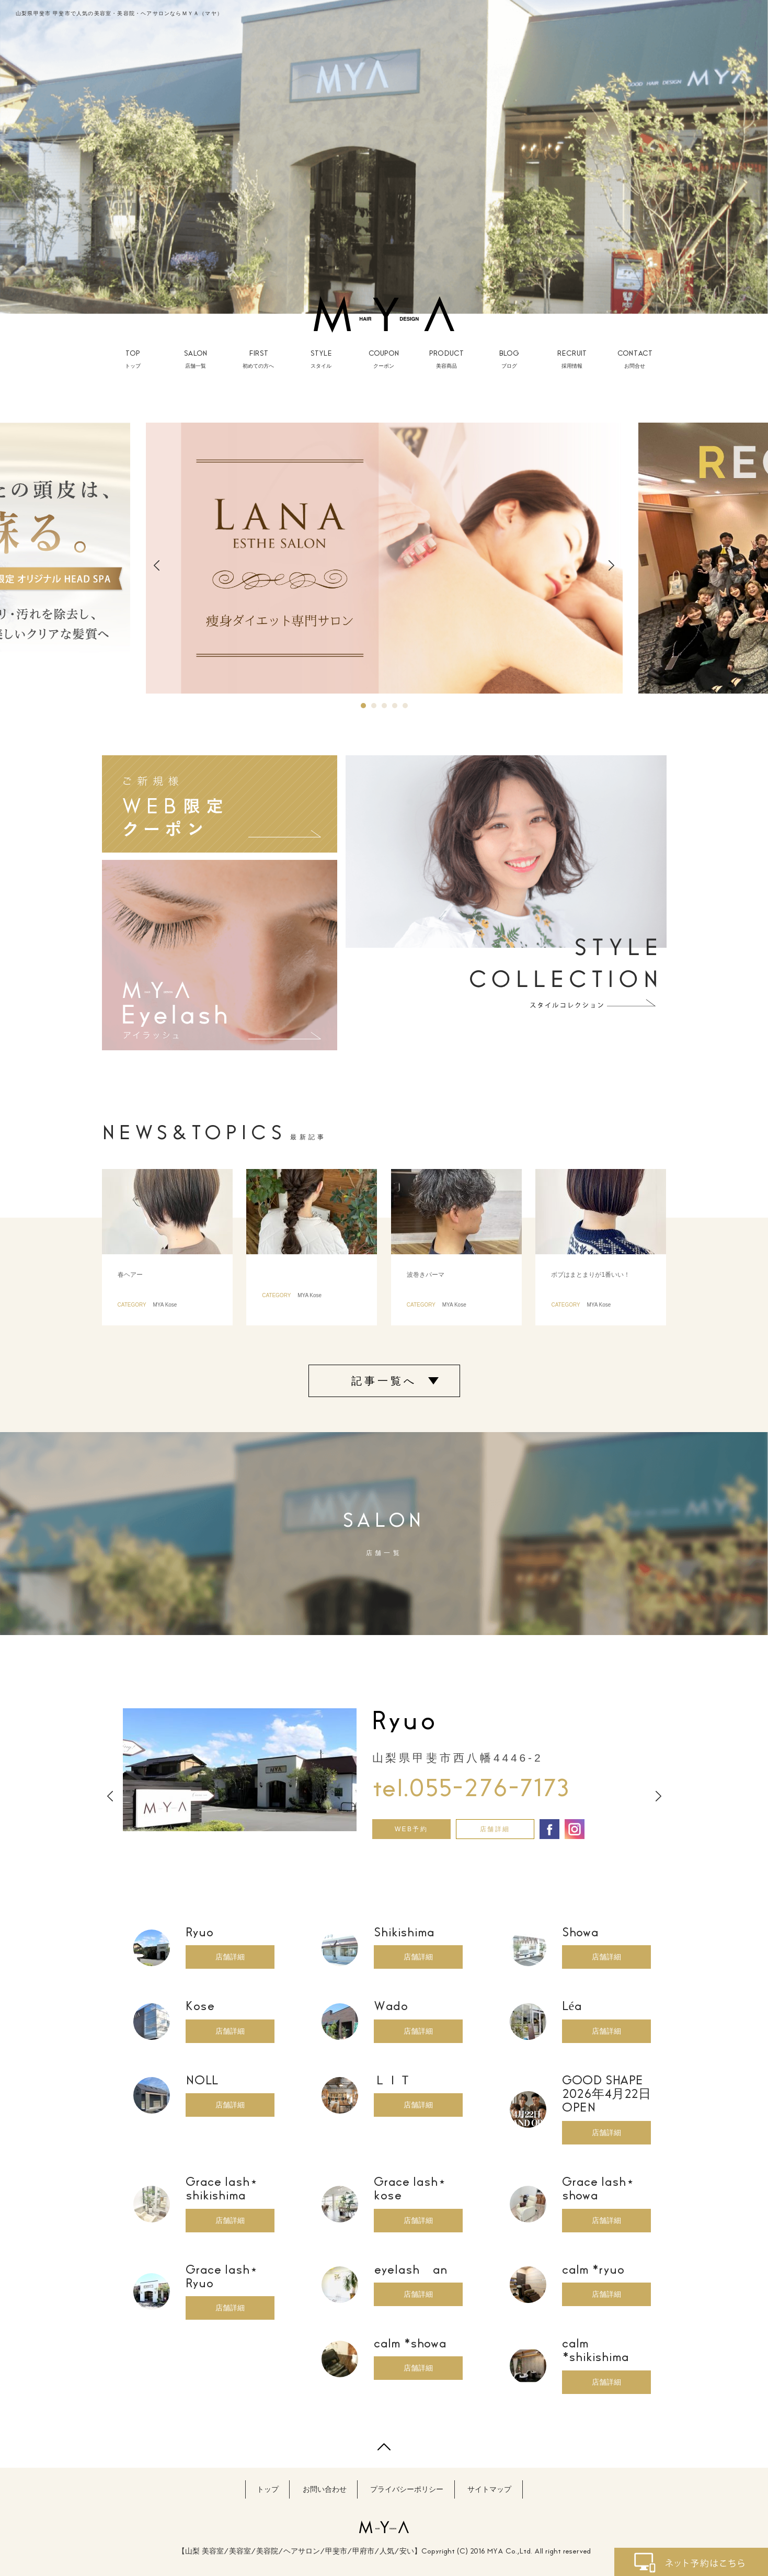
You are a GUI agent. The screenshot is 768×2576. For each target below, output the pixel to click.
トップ (268, 2489)
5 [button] (405, 705)
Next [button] (611, 565)
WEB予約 (411, 1829)
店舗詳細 (495, 1829)
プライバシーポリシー (406, 2489)
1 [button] (363, 705)
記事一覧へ (384, 1381)
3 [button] (384, 705)
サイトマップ (489, 2489)
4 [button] (394, 705)
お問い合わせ (325, 2489)
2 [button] (373, 705)
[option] (384, 157)
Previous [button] (156, 565)
